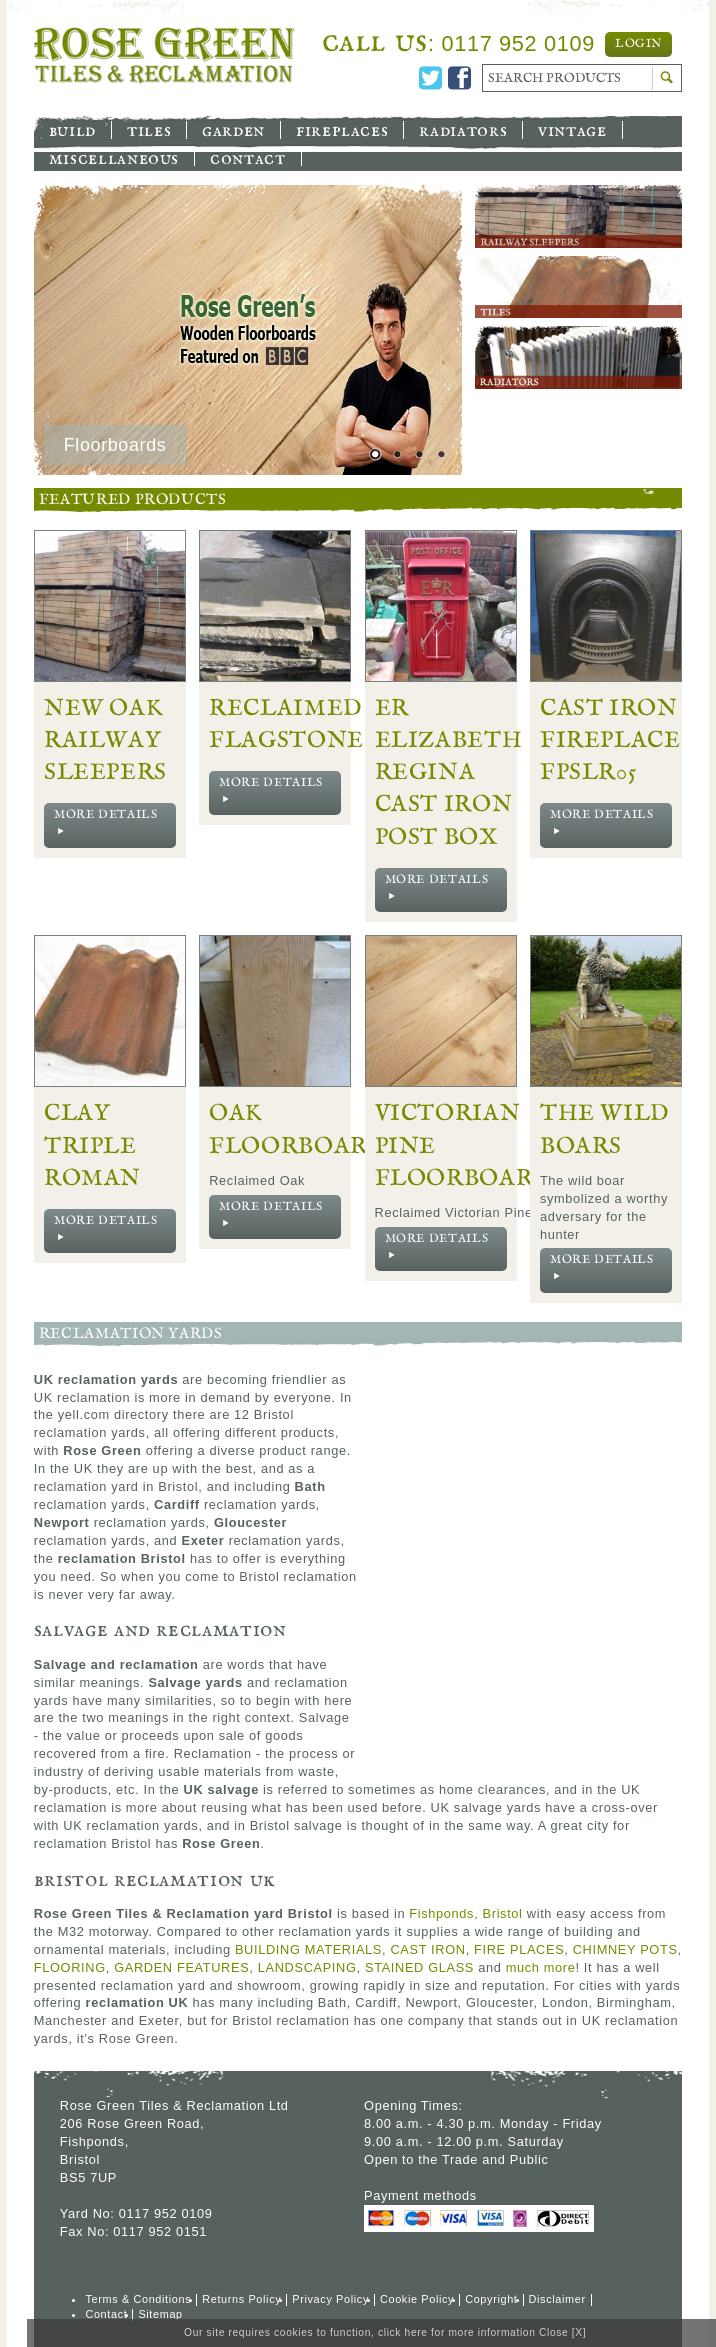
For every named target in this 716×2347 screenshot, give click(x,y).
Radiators (463, 130)
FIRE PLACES (519, 1949)
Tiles (149, 130)
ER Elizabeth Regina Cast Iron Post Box (449, 772)
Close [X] (562, 2332)
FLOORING (70, 1967)
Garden (233, 130)
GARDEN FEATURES (181, 1967)
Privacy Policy (330, 2299)
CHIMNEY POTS (625, 1949)
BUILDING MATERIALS (308, 1949)
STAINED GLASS (419, 1967)
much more (541, 1967)
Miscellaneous (114, 158)
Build (72, 130)
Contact (247, 158)
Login (638, 44)
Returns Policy (241, 2299)
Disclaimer (557, 2299)
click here (403, 2332)
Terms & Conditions (138, 2299)
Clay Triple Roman (92, 1145)
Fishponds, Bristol (465, 1913)
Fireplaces (342, 130)
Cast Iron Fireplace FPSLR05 (610, 740)
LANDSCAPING (307, 1967)
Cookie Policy (417, 2299)
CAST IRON (427, 1949)
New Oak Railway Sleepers (105, 740)
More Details (106, 823)
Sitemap (160, 2314)
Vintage (572, 130)
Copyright (491, 2299)
